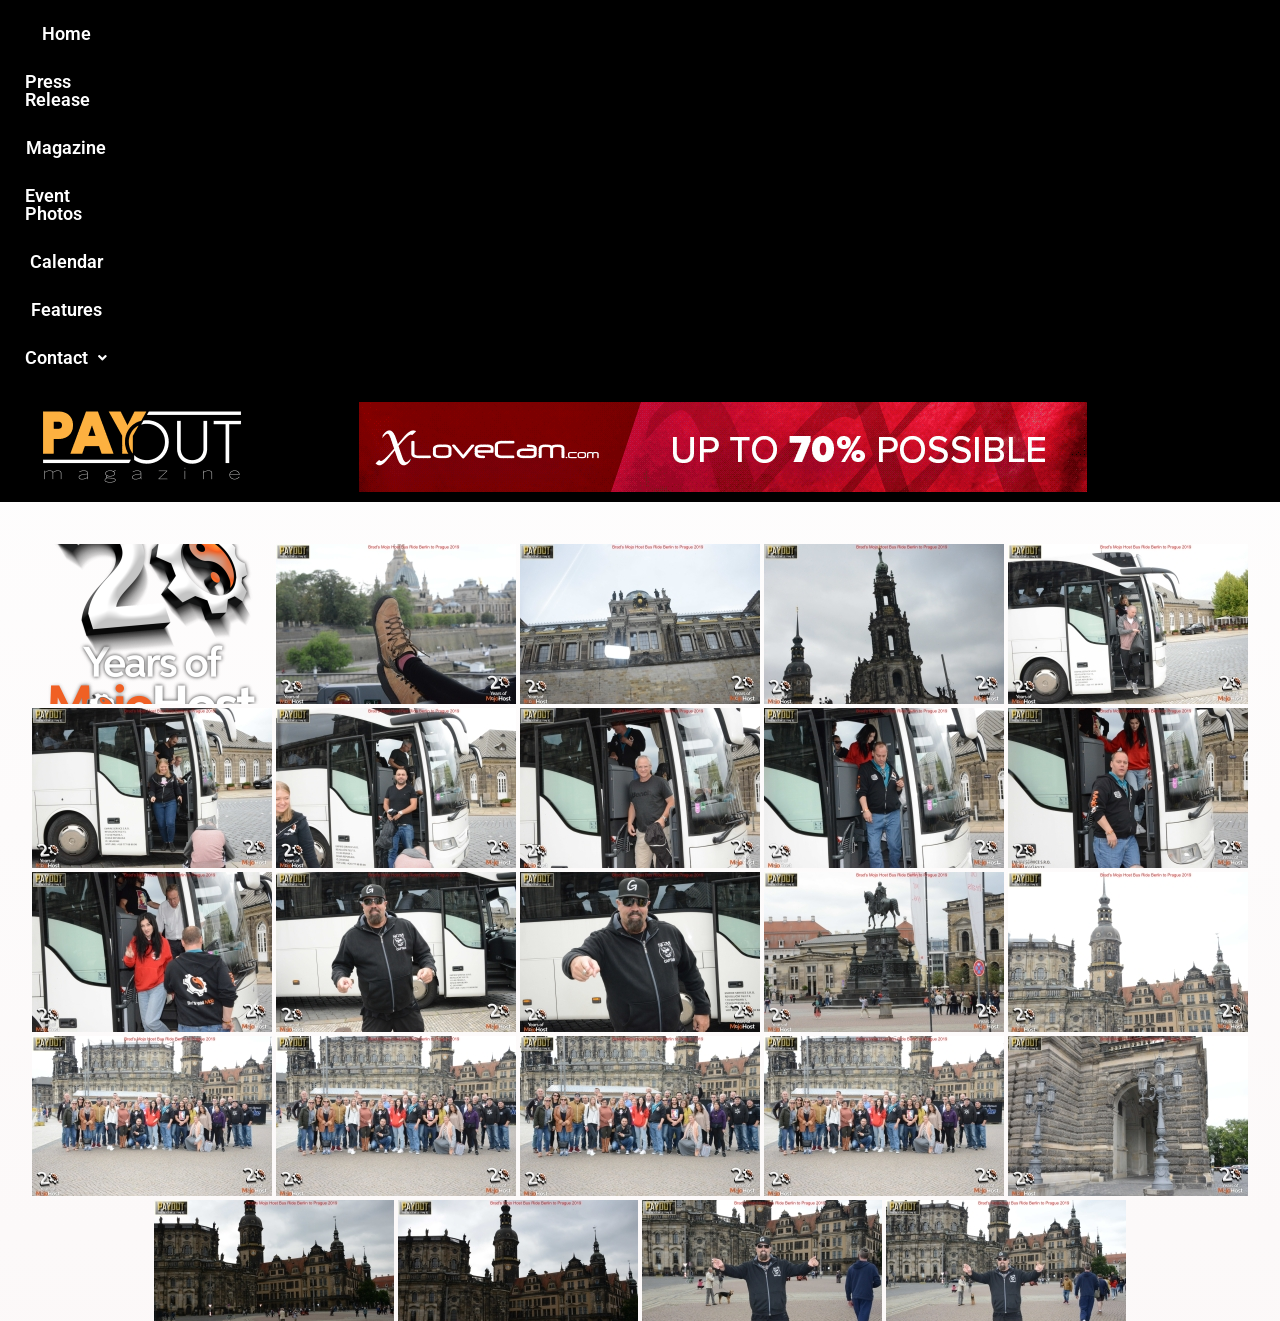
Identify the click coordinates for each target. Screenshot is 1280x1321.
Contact (977, 33)
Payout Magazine (407, 1262)
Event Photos (649, 33)
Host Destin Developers (1075, 1262)
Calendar (768, 33)
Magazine (526, 33)
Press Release (398, 33)
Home (286, 33)
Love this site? (334, 1169)
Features (870, 33)
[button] (977, 34)
